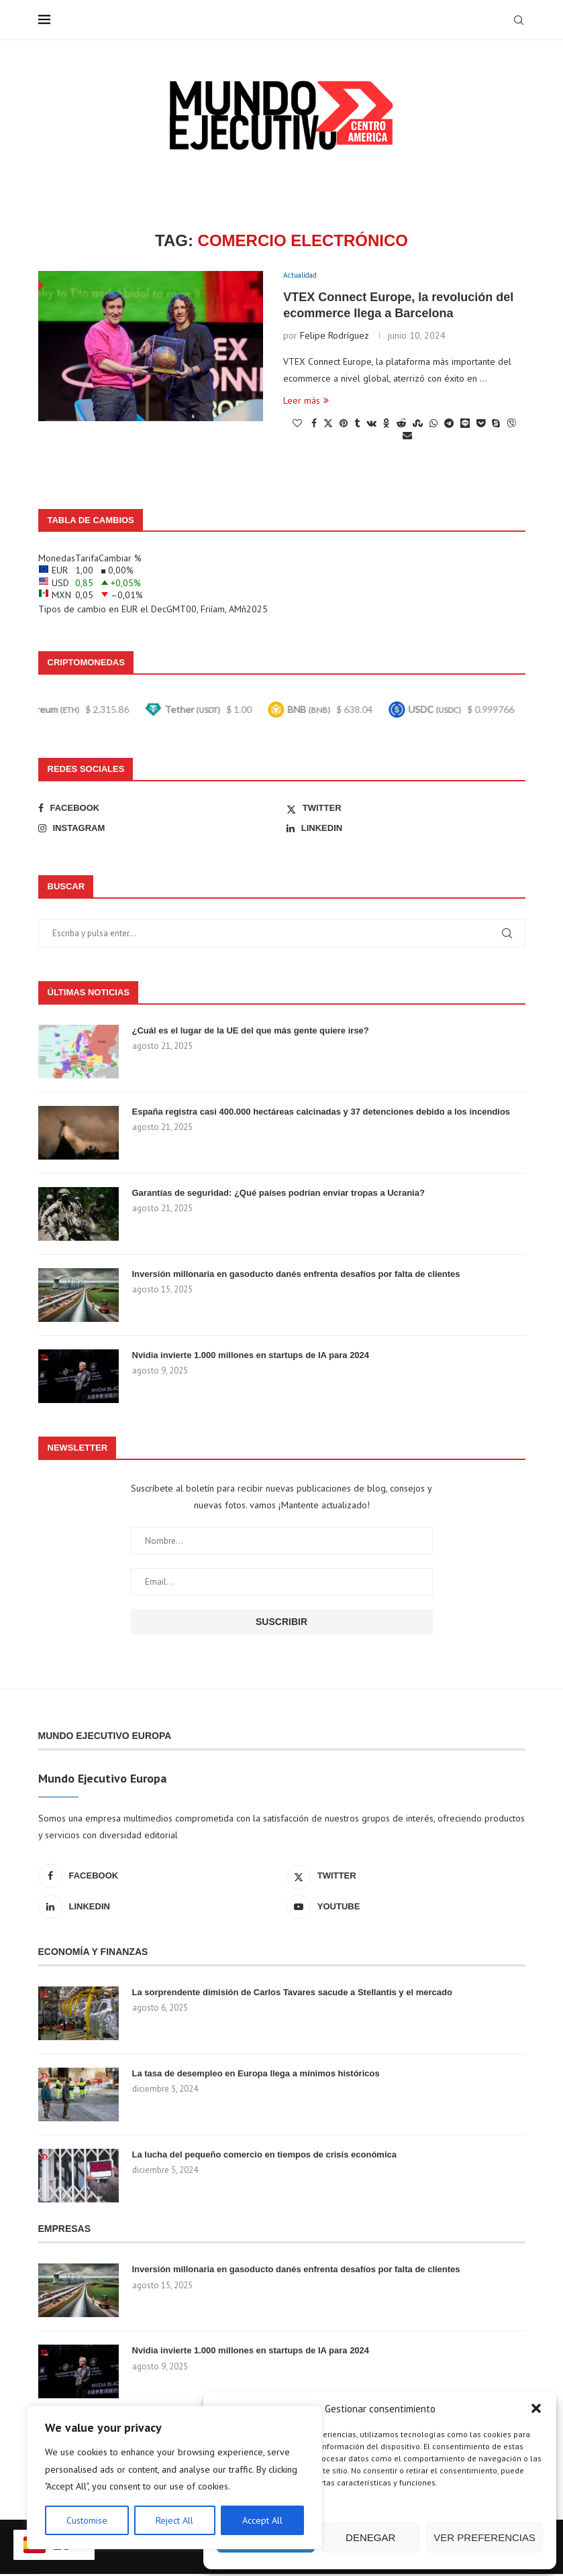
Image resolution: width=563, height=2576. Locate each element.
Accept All (262, 2520)
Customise (86, 2520)
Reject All (174, 2520)
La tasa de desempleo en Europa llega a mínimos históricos (256, 2075)
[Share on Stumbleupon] (418, 424)
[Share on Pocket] (480, 424)
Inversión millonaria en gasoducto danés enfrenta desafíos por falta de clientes (296, 1275)
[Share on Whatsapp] (433, 424)
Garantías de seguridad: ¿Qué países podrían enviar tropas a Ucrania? (278, 1194)
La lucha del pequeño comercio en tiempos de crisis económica (264, 2156)
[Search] (518, 20)
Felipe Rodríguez (334, 337)
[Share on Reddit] (401, 424)
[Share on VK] (371, 424)
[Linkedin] (406, 829)
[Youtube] (406, 1908)
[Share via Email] (407, 437)
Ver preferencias (484, 2537)
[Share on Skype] (496, 424)
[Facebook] (157, 809)
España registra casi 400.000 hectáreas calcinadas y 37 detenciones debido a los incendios (321, 1113)
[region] (174, 2477)
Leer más (306, 402)
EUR (129, 610)
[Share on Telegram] (449, 424)
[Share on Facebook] (314, 424)
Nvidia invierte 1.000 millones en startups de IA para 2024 (251, 1356)
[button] (536, 2408)
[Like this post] (297, 424)
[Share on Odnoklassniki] (386, 424)
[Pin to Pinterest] (344, 424)
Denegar (370, 2537)
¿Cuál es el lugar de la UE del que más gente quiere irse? (250, 1032)
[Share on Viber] (511, 424)
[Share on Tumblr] (357, 424)
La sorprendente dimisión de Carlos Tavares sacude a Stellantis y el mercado (292, 1994)
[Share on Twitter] (328, 424)
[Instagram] (157, 829)
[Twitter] (406, 809)
